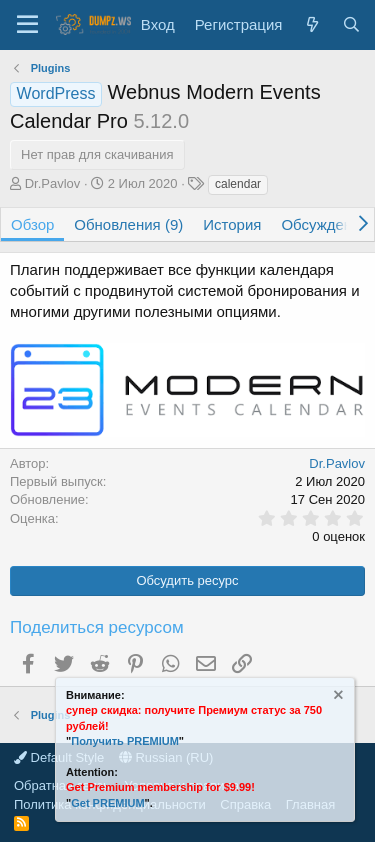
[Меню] (27, 25)
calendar (238, 184)
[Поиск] (351, 24)
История (232, 224)
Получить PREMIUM (125, 741)
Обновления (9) (128, 224)
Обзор (32, 224)
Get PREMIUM (107, 803)
